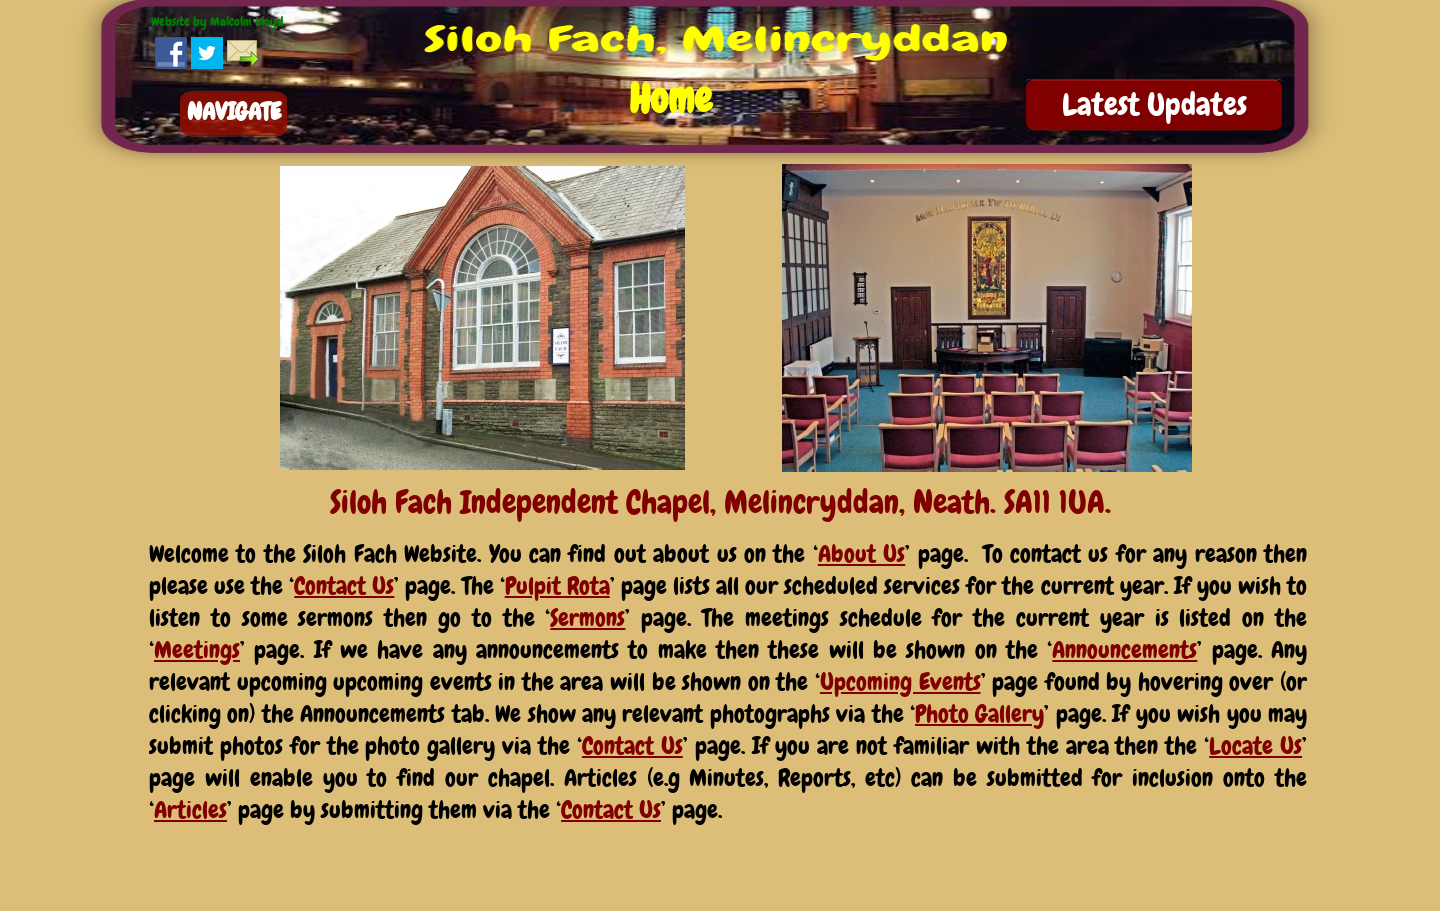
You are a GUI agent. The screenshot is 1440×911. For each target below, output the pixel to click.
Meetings (197, 649)
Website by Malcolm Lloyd (217, 21)
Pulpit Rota (557, 585)
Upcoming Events (900, 681)
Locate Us (1255, 745)
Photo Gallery (979, 713)
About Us (861, 553)
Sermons (587, 617)
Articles (190, 809)
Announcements (1124, 649)
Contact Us (344, 585)
